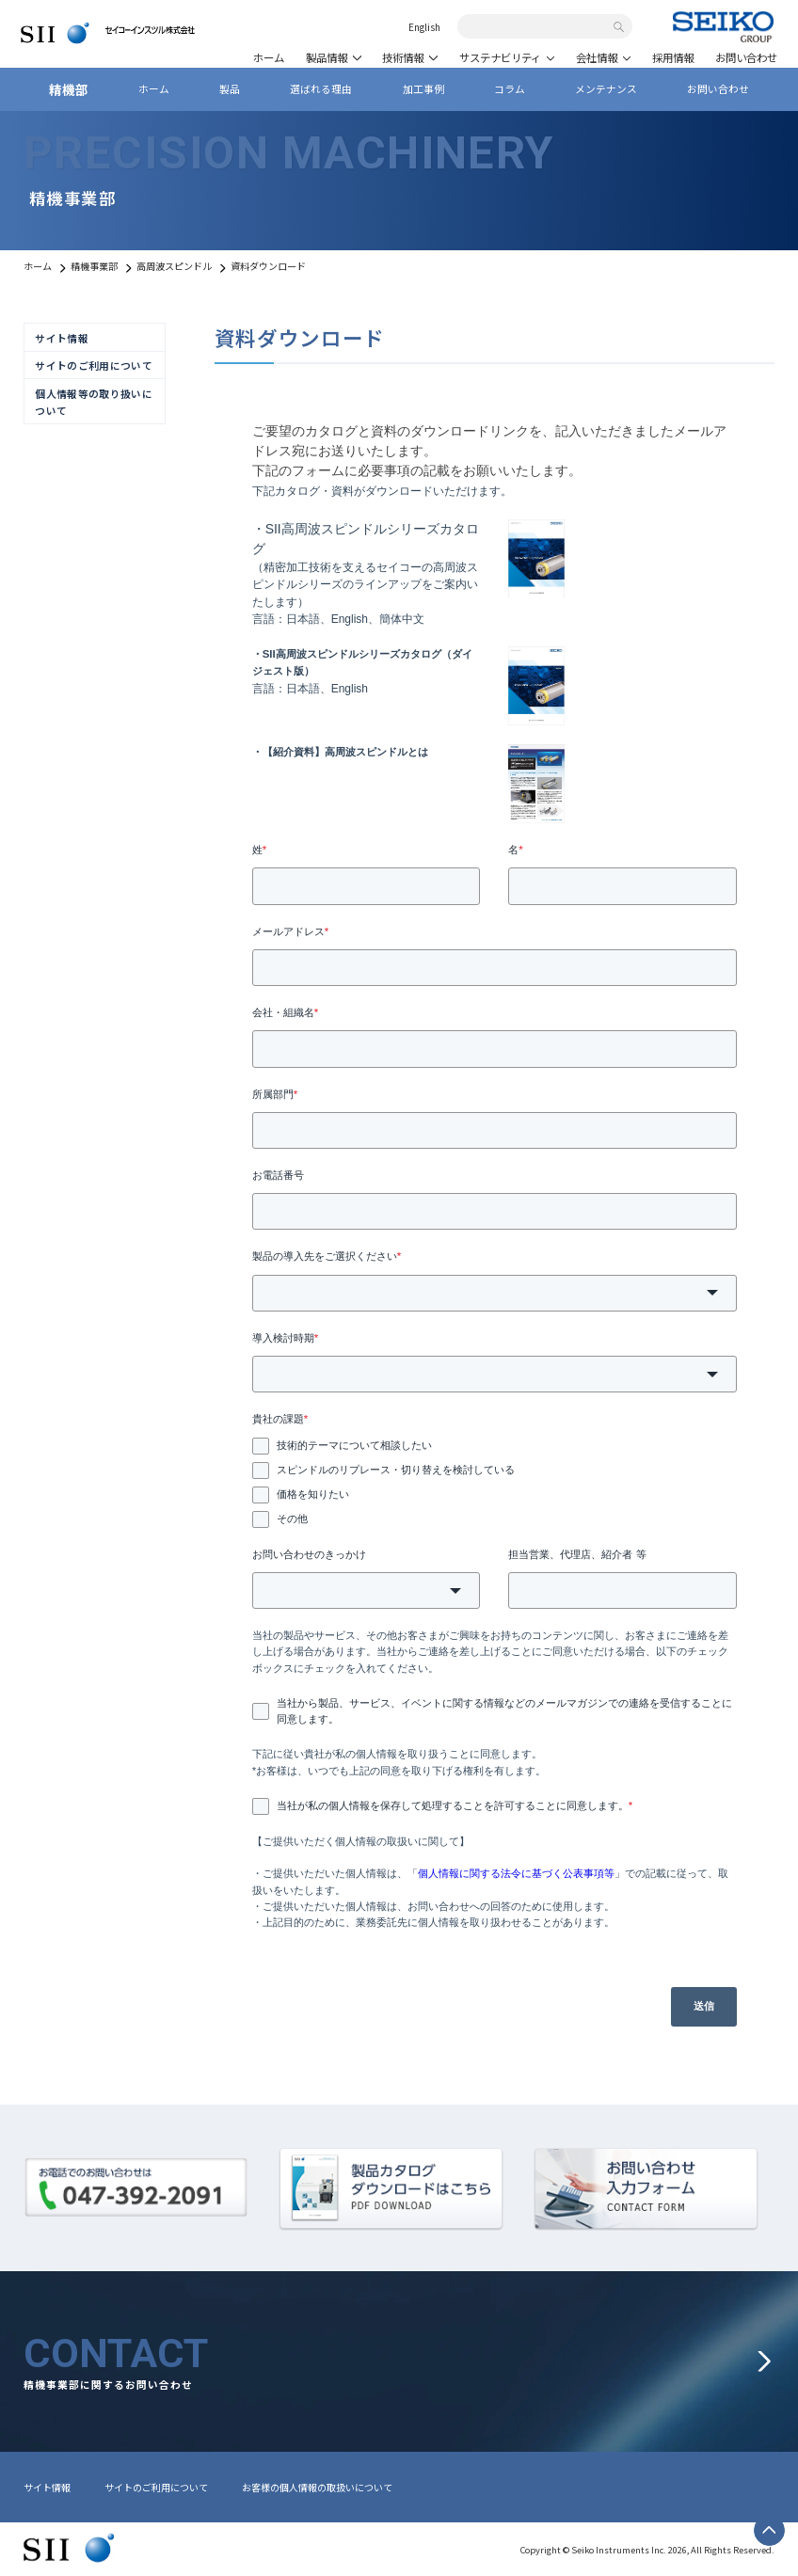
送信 (704, 2006)
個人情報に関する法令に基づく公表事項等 (516, 1873)
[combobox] (538, 27)
